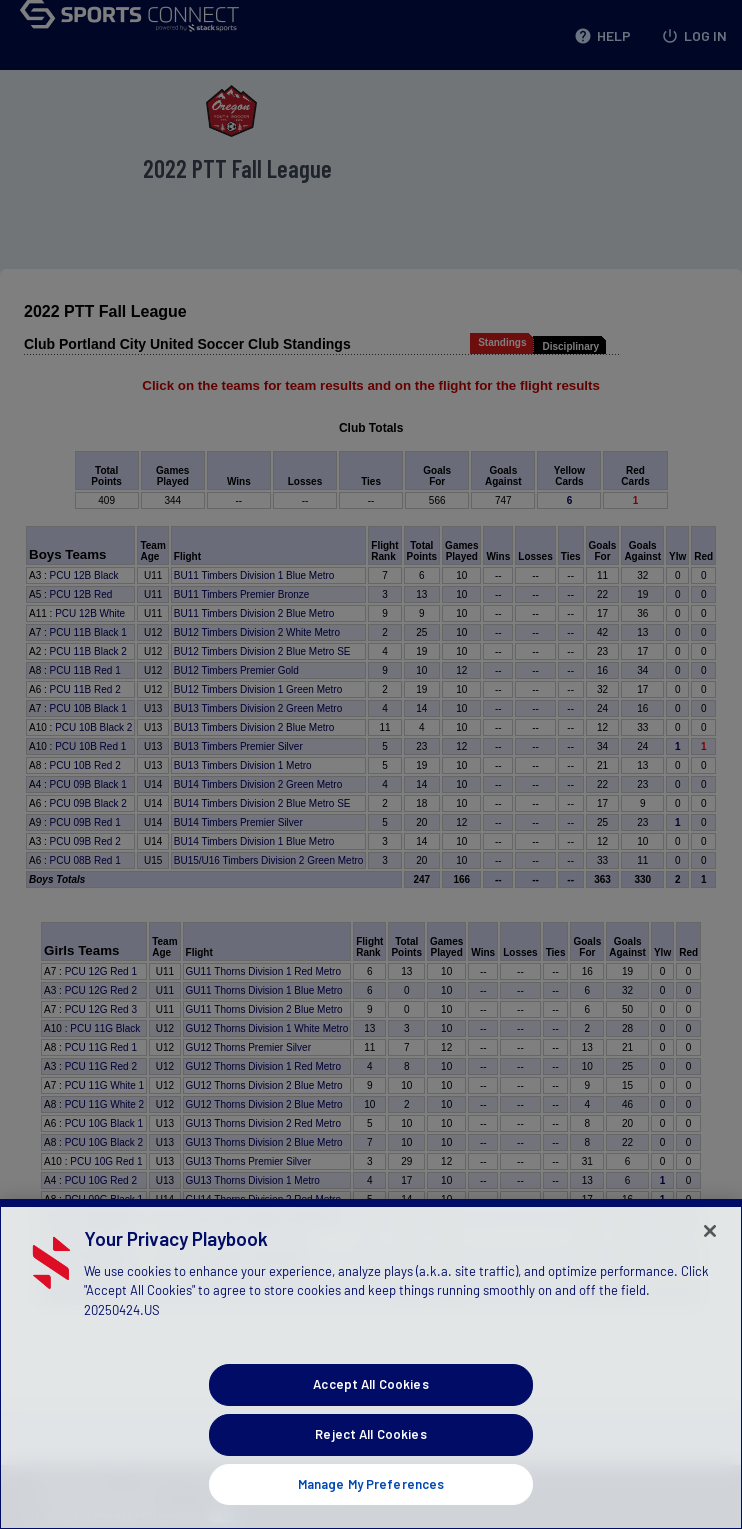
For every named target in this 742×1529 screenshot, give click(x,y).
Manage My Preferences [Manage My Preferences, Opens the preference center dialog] (371, 1506)
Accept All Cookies (370, 1407)
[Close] (710, 1254)
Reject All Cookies (370, 1457)
